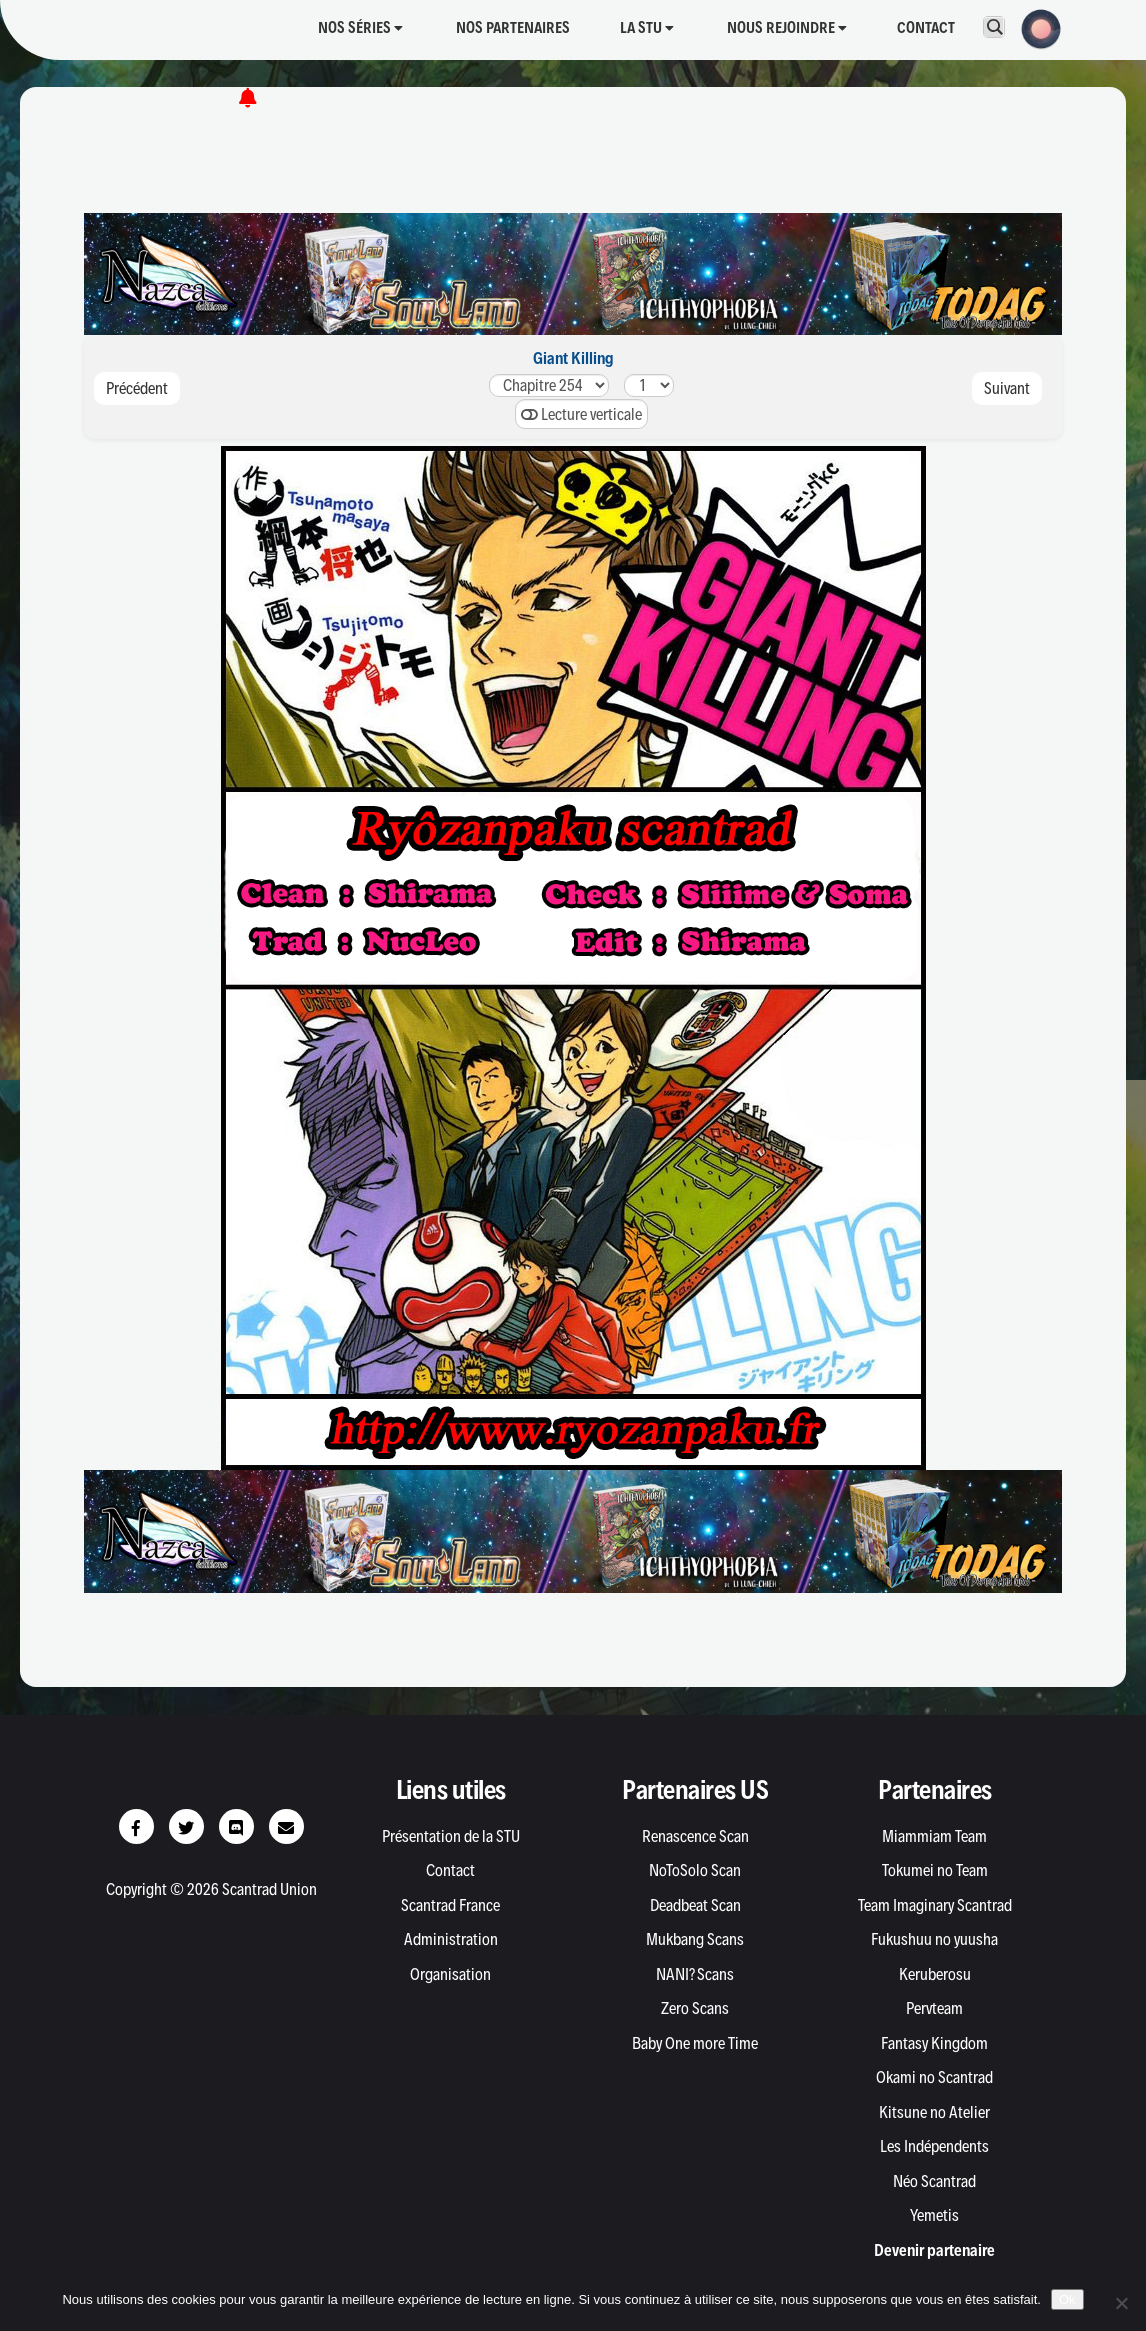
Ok (1067, 2299)
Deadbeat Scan (695, 1905)
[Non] (1121, 2303)
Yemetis (934, 2215)
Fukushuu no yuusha (934, 1939)
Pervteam (934, 2008)
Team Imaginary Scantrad (935, 1905)
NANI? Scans (695, 1974)
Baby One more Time (695, 2043)
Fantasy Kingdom (934, 2043)
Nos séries (360, 27)
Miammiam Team (934, 1836)
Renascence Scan (695, 1836)
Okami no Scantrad (934, 2077)
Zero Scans (695, 2008)
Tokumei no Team (935, 1870)
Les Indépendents (934, 2146)
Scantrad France (450, 1905)
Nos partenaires (513, 27)
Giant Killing (573, 358)
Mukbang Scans (695, 1939)
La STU (647, 27)
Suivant (1007, 388)
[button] (1035, 27)
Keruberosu (935, 1974)
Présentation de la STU (451, 1836)
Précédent (137, 388)
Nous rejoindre (787, 27)
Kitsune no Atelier (934, 2112)
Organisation (450, 1974)
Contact (926, 27)
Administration (451, 1939)
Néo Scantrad (934, 2181)
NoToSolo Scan (695, 1870)
